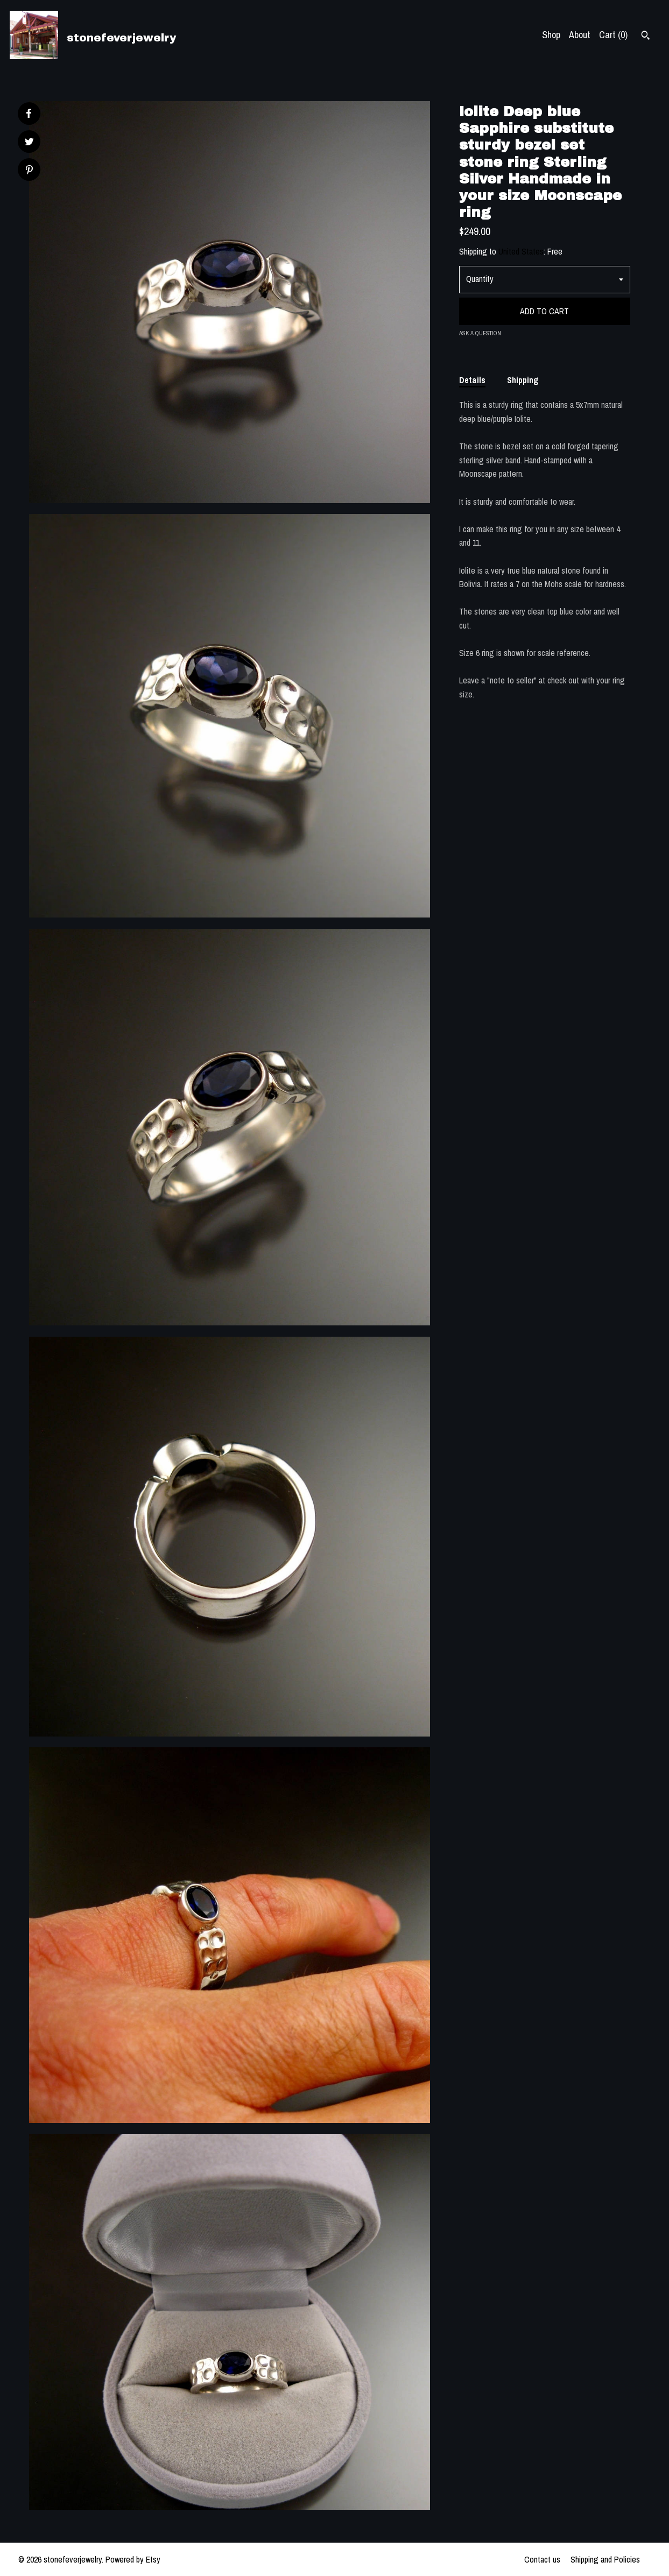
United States (521, 251)
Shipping (523, 380)
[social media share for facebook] (28, 113)
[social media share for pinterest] (29, 171)
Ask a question (480, 333)
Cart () (613, 34)
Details (472, 380)
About (579, 34)
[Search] (646, 37)
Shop (551, 34)
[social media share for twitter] (29, 143)
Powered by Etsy (132, 2559)
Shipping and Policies (605, 2559)
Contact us (542, 2559)
